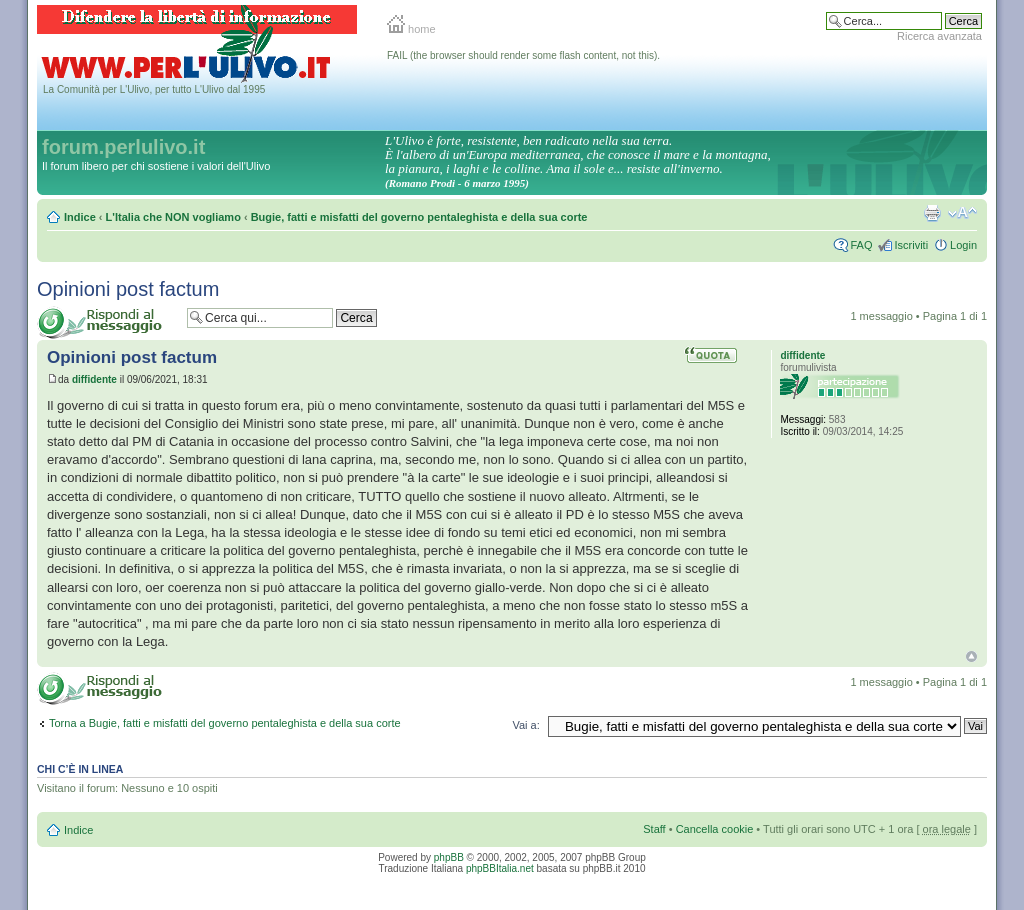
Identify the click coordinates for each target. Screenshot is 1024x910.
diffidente (94, 379)
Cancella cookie (715, 829)
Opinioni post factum (128, 289)
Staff (654, 829)
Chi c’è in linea (80, 769)
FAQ (861, 245)
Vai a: (525, 725)
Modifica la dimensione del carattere (962, 213)
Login (963, 245)
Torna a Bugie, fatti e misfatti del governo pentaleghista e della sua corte (225, 723)
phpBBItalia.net (500, 868)
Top (971, 656)
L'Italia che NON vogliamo (173, 217)
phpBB (449, 857)
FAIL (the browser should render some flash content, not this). (523, 55)
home (411, 29)
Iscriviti (911, 245)
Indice (80, 217)
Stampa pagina (932, 213)
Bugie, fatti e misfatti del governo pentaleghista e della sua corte (419, 217)
